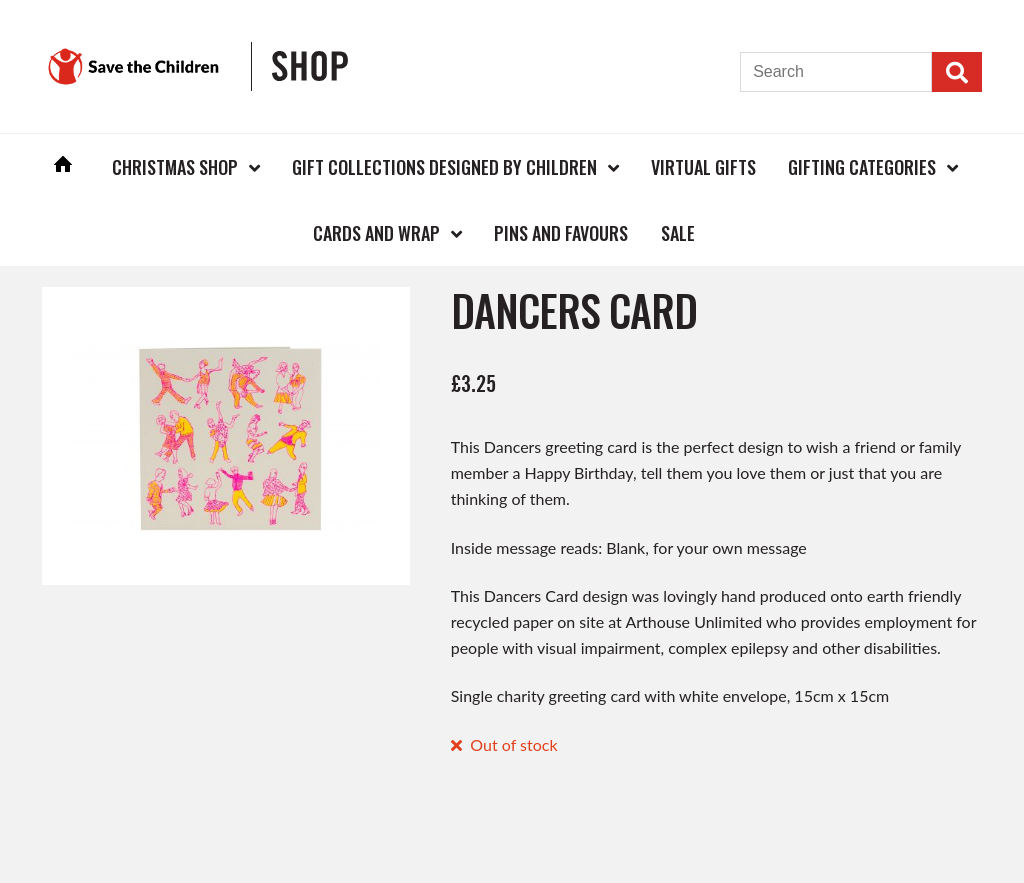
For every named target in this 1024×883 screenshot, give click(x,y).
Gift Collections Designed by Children (444, 167)
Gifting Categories (862, 167)
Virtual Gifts (703, 167)
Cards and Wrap (376, 233)
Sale (678, 233)
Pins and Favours (561, 233)
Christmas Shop (175, 167)
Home (63, 166)
